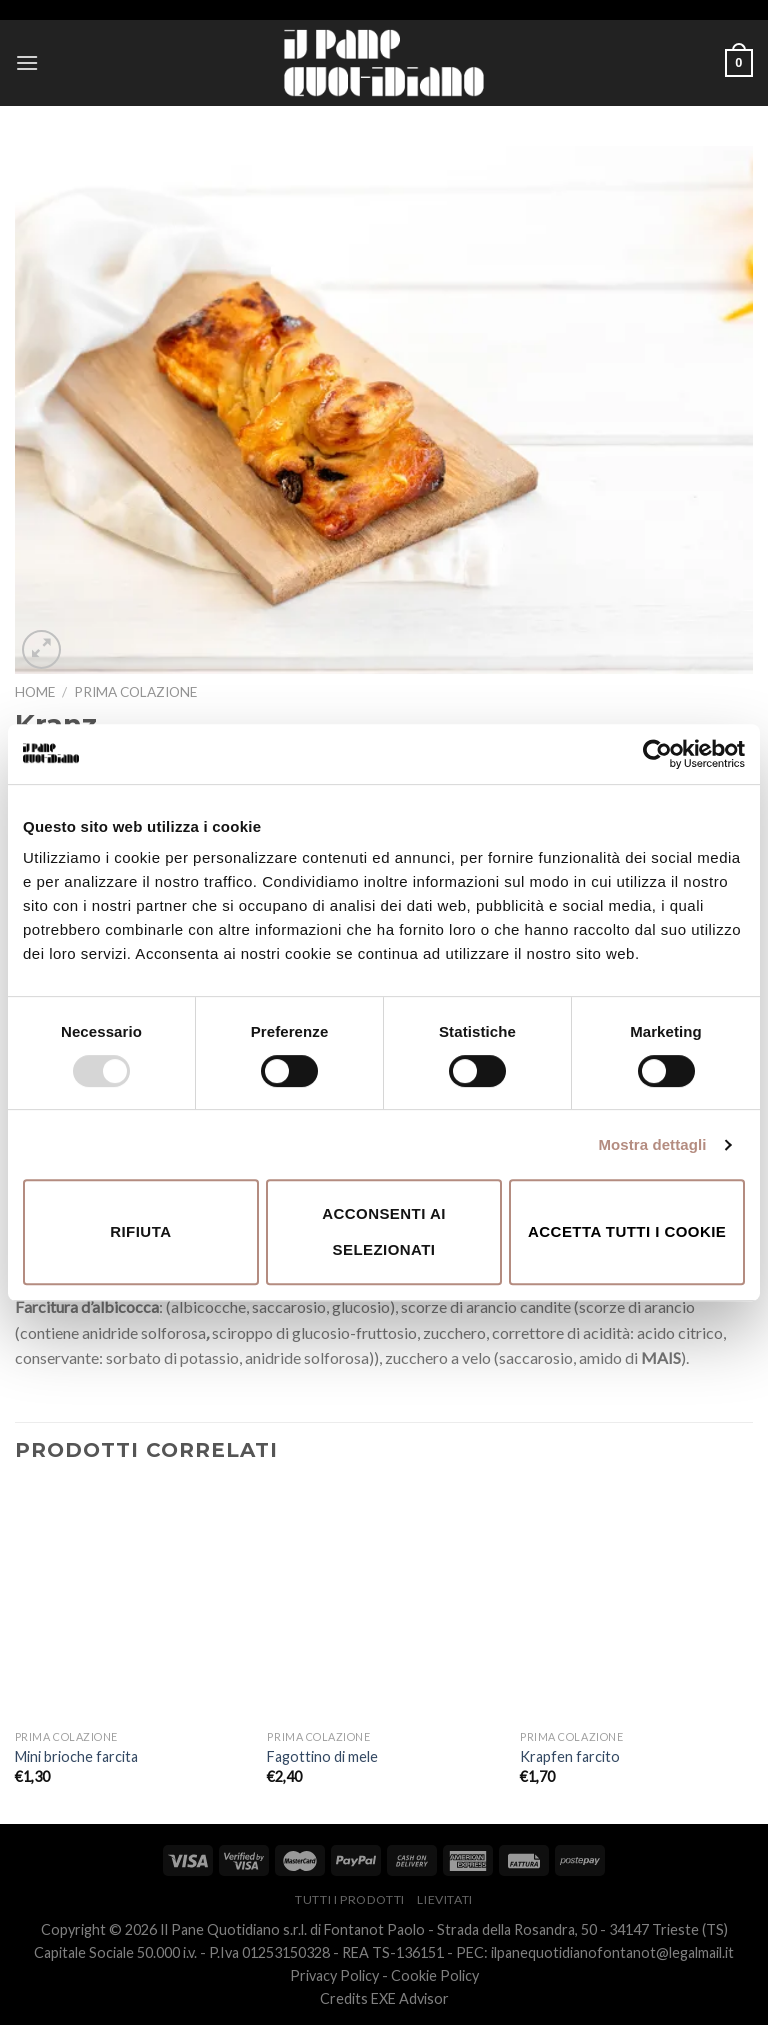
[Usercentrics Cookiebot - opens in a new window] (657, 754)
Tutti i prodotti (350, 1899)
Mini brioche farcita (76, 1756)
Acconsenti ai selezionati (384, 1231)
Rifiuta (140, 1231)
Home (35, 692)
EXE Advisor (410, 1998)
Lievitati (445, 1899)
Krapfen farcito (570, 1756)
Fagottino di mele (322, 1756)
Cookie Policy (435, 1975)
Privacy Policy (334, 1975)
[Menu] (27, 62)
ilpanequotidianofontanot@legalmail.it (612, 1952)
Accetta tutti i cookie (627, 1231)
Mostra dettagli (652, 1144)
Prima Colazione (135, 692)
